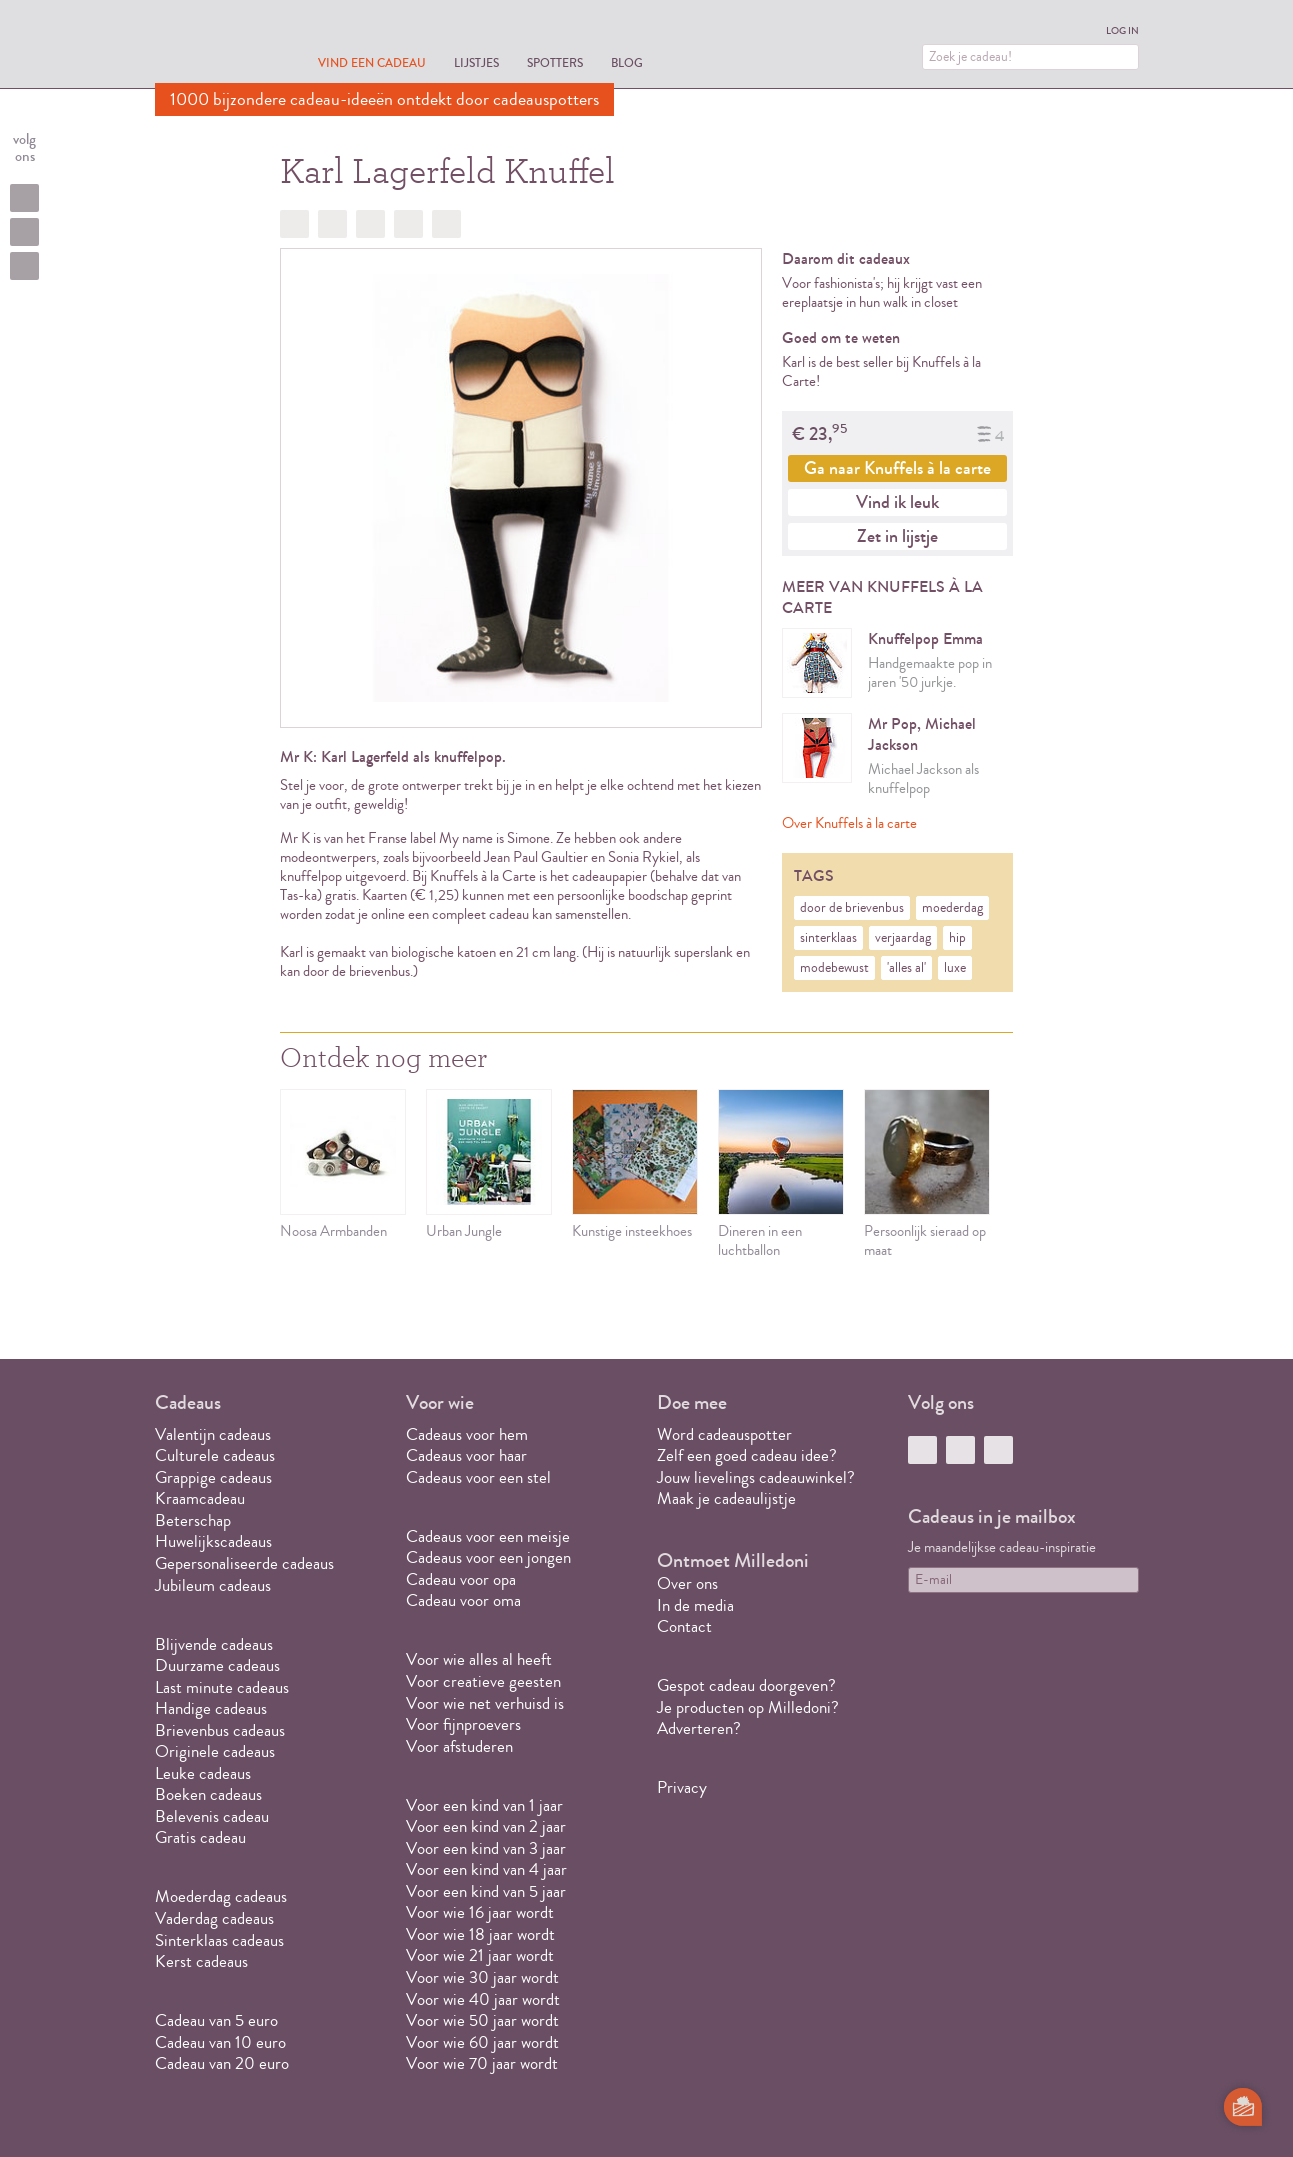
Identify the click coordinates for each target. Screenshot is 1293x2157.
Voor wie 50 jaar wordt (482, 2020)
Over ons (687, 1583)
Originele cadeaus (215, 1751)
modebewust (834, 968)
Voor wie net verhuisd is (485, 1703)
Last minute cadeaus (222, 1687)
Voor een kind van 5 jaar (486, 1891)
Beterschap (193, 1520)
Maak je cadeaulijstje (726, 1498)
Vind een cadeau (372, 62)
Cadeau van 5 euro (216, 2020)
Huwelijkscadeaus (213, 1541)
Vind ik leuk (897, 502)
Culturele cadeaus (215, 1455)
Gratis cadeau (200, 1837)
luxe (955, 968)
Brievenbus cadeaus (220, 1730)
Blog (627, 62)
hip (957, 938)
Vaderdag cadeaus (214, 1918)
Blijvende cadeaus (214, 1644)
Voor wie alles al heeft (479, 1659)
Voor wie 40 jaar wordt (483, 1999)
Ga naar (897, 468)
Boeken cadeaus (208, 1794)
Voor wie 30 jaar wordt (482, 1977)
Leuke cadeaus (203, 1773)
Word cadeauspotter (724, 1434)
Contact (684, 1626)
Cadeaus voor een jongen (490, 1557)
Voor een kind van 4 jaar (486, 1869)
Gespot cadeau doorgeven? (746, 1685)
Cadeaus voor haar (466, 1455)
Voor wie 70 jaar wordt (482, 2063)
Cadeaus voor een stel (478, 1477)
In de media (695, 1605)
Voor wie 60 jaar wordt (482, 2042)
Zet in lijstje (897, 536)
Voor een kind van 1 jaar (484, 1805)
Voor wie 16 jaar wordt (480, 1912)
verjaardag (903, 938)
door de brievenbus (852, 908)
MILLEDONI (211, 46)
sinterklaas (828, 938)
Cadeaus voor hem (467, 1434)
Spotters (555, 62)
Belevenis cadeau (212, 1816)
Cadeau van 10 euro (220, 2042)
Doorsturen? (446, 224)
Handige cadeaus (211, 1708)
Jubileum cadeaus (213, 1585)
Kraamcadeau (200, 1498)
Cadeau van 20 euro (222, 2063)
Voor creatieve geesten (483, 1681)
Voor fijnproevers (463, 1724)
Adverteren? (699, 1728)
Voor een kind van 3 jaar (486, 1848)
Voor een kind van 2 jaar (486, 1826)
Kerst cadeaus (201, 1961)
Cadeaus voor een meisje (488, 1536)
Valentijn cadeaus (213, 1434)
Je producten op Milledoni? (748, 1707)
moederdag (952, 908)
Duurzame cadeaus (217, 1665)
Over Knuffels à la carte (849, 823)
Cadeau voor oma (463, 1600)
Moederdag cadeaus (221, 1896)
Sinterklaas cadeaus (219, 1940)
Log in (1122, 31)
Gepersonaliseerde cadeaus (244, 1563)
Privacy (682, 1787)
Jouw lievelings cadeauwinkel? (756, 1477)
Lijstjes (476, 62)
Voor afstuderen (459, 1746)
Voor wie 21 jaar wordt (480, 1955)
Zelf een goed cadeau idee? (747, 1455)
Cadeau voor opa (461, 1579)
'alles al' (906, 968)
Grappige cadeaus (213, 1477)
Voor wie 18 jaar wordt (480, 1934)
